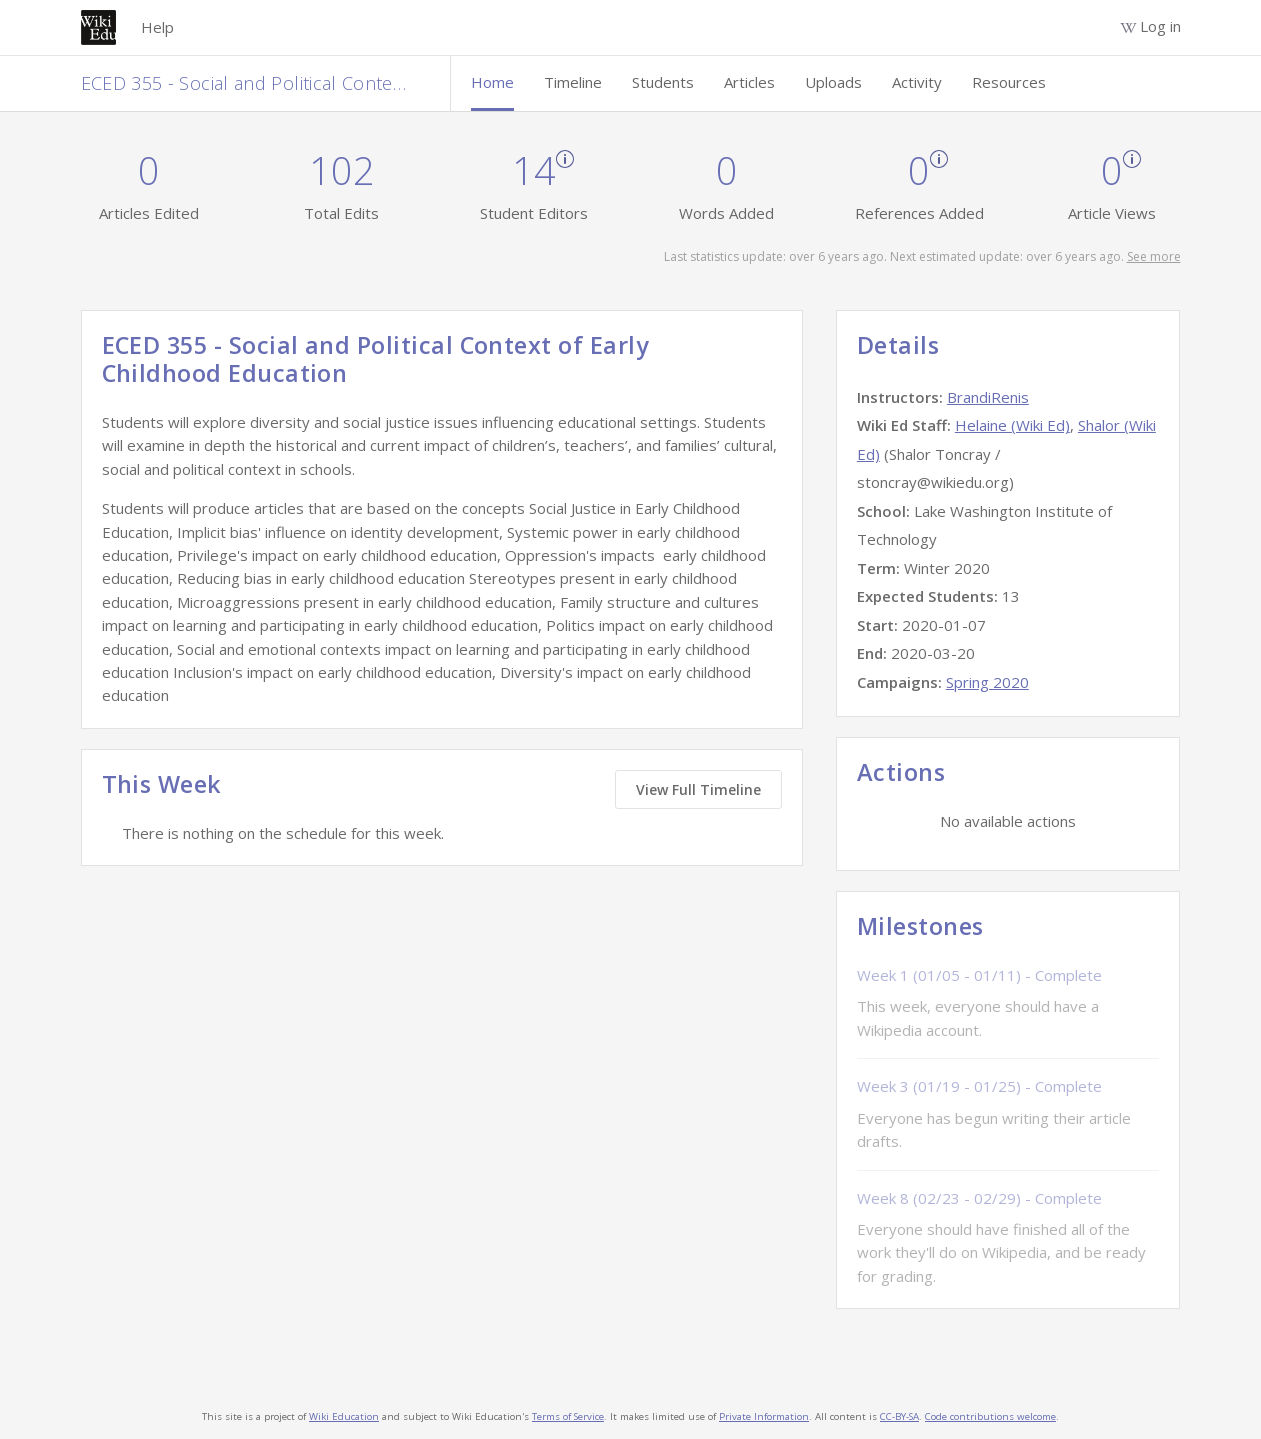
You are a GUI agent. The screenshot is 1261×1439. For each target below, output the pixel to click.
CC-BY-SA (899, 1416)
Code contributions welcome (990, 1416)
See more (1154, 256)
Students (663, 82)
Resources (1009, 82)
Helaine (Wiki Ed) (1012, 425)
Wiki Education (344, 1416)
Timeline (573, 82)
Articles (749, 82)
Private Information (764, 1416)
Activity (917, 82)
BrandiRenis (988, 397)
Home (492, 82)
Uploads (833, 82)
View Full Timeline (698, 789)
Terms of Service (568, 1416)
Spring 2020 (987, 682)
